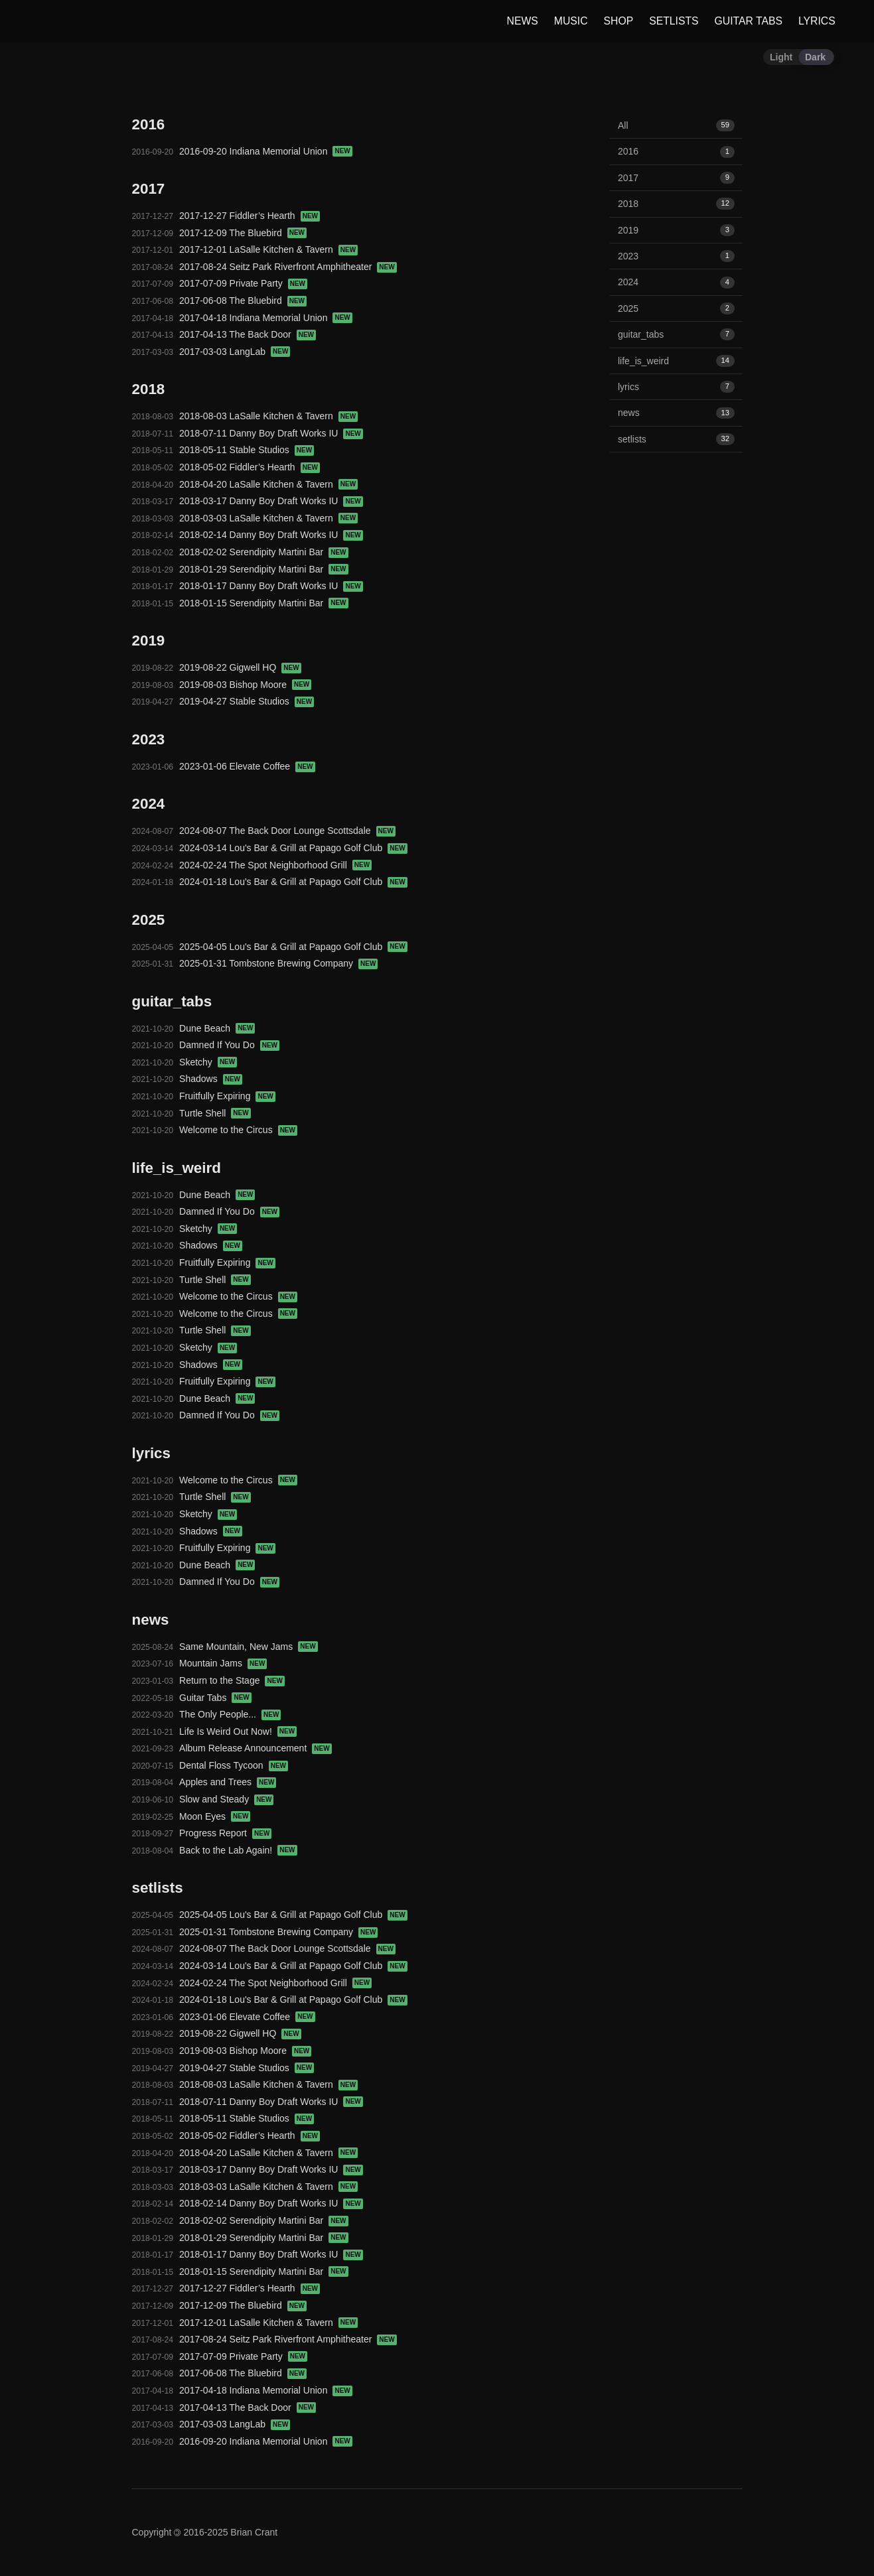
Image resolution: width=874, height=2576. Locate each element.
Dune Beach (217, 1028)
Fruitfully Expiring (227, 1096)
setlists (676, 439)
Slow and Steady (226, 1799)
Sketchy (208, 1062)
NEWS (521, 21)
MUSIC (570, 21)
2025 (676, 308)
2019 (676, 230)
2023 (676, 256)
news (676, 413)
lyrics (676, 387)
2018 (676, 204)
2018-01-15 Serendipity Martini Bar (263, 603)
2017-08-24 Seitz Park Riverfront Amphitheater (288, 266)
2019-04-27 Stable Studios (246, 701)
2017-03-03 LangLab (234, 351)
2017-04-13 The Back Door (247, 334)
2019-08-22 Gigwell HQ (240, 667)
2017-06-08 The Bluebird (243, 300)
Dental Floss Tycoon (233, 1765)
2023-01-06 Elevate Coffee (247, 766)
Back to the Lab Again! (238, 1850)
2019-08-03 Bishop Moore (245, 684)
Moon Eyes (214, 1816)
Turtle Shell (215, 1113)
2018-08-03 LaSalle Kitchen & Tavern (268, 416)
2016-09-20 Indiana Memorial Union (265, 151)
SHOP (617, 21)
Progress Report (225, 1833)
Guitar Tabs (215, 1697)
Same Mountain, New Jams (248, 1646)
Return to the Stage (232, 1680)
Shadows (210, 1078)
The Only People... (230, 1714)
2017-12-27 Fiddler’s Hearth (249, 215)
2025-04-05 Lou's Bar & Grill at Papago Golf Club (293, 946)
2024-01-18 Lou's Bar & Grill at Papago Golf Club (293, 881)
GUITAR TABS (747, 21)
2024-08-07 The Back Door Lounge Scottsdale (287, 830)
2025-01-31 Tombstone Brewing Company (278, 963)
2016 (676, 151)
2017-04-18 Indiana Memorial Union (265, 317)
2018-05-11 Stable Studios (246, 449)
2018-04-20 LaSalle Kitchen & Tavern (268, 484)
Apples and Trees (227, 1782)
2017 (676, 178)
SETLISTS (672, 21)
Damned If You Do (229, 1045)
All (676, 125)
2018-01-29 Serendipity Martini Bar (263, 569)
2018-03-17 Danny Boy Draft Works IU (271, 501)
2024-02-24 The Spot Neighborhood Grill (275, 865)
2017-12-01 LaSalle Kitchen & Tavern (268, 249)
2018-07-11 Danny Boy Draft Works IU (271, 433)
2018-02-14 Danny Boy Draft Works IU (271, 534)
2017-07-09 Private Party (243, 283)
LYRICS (815, 21)
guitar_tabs (676, 334)
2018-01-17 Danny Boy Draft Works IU (271, 585)
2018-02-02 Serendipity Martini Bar (263, 552)
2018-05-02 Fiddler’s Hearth (249, 467)
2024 (676, 282)
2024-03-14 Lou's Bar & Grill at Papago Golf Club (293, 848)
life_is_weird (676, 361)
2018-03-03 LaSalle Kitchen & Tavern (268, 518)
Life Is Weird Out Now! (238, 1731)
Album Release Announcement (255, 1748)
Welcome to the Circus (238, 1129)
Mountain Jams (223, 1663)
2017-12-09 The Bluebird (243, 233)
